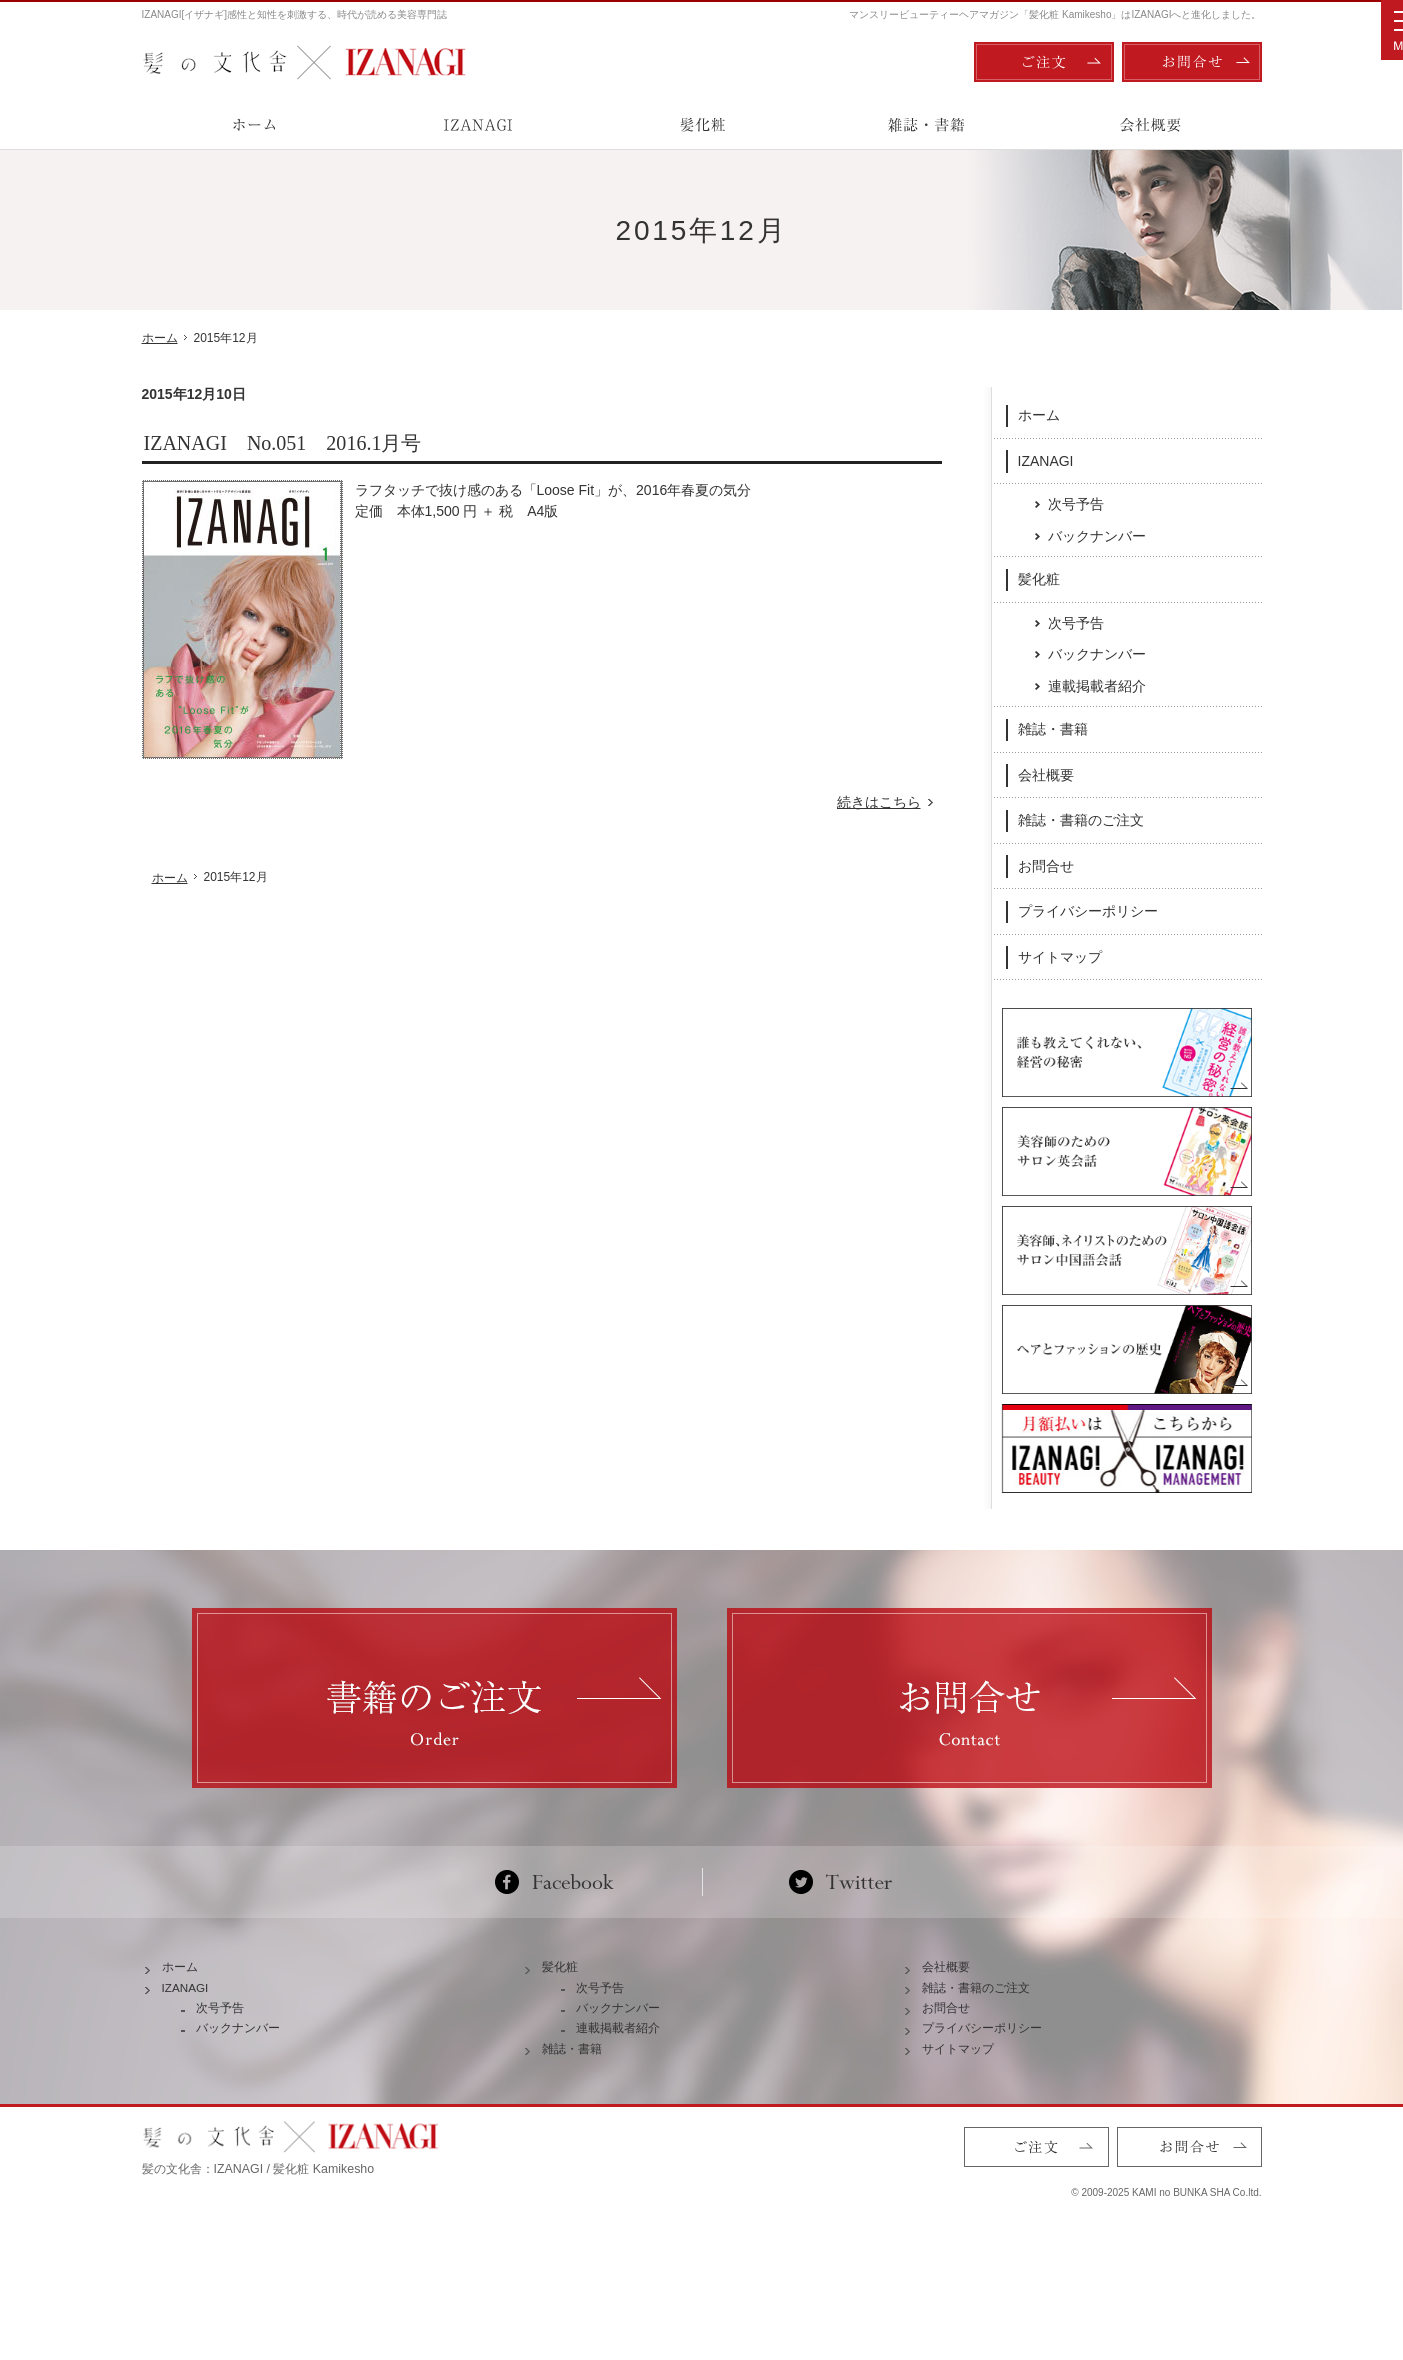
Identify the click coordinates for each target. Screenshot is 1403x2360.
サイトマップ (1060, 956)
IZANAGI (1046, 459)
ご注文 (1044, 62)
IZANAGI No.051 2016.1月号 (283, 443)
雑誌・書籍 (1053, 728)
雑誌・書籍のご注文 (1081, 819)
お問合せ (1046, 865)
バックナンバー (1097, 535)
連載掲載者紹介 (1097, 685)
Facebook (562, 1930)
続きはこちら (889, 802)
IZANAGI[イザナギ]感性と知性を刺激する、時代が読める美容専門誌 (295, 14)
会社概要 (1046, 774)
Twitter (840, 1930)
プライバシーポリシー (1088, 910)
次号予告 (1076, 503)
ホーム (1039, 414)
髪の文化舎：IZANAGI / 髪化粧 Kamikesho (258, 2260)
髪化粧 (1039, 578)
